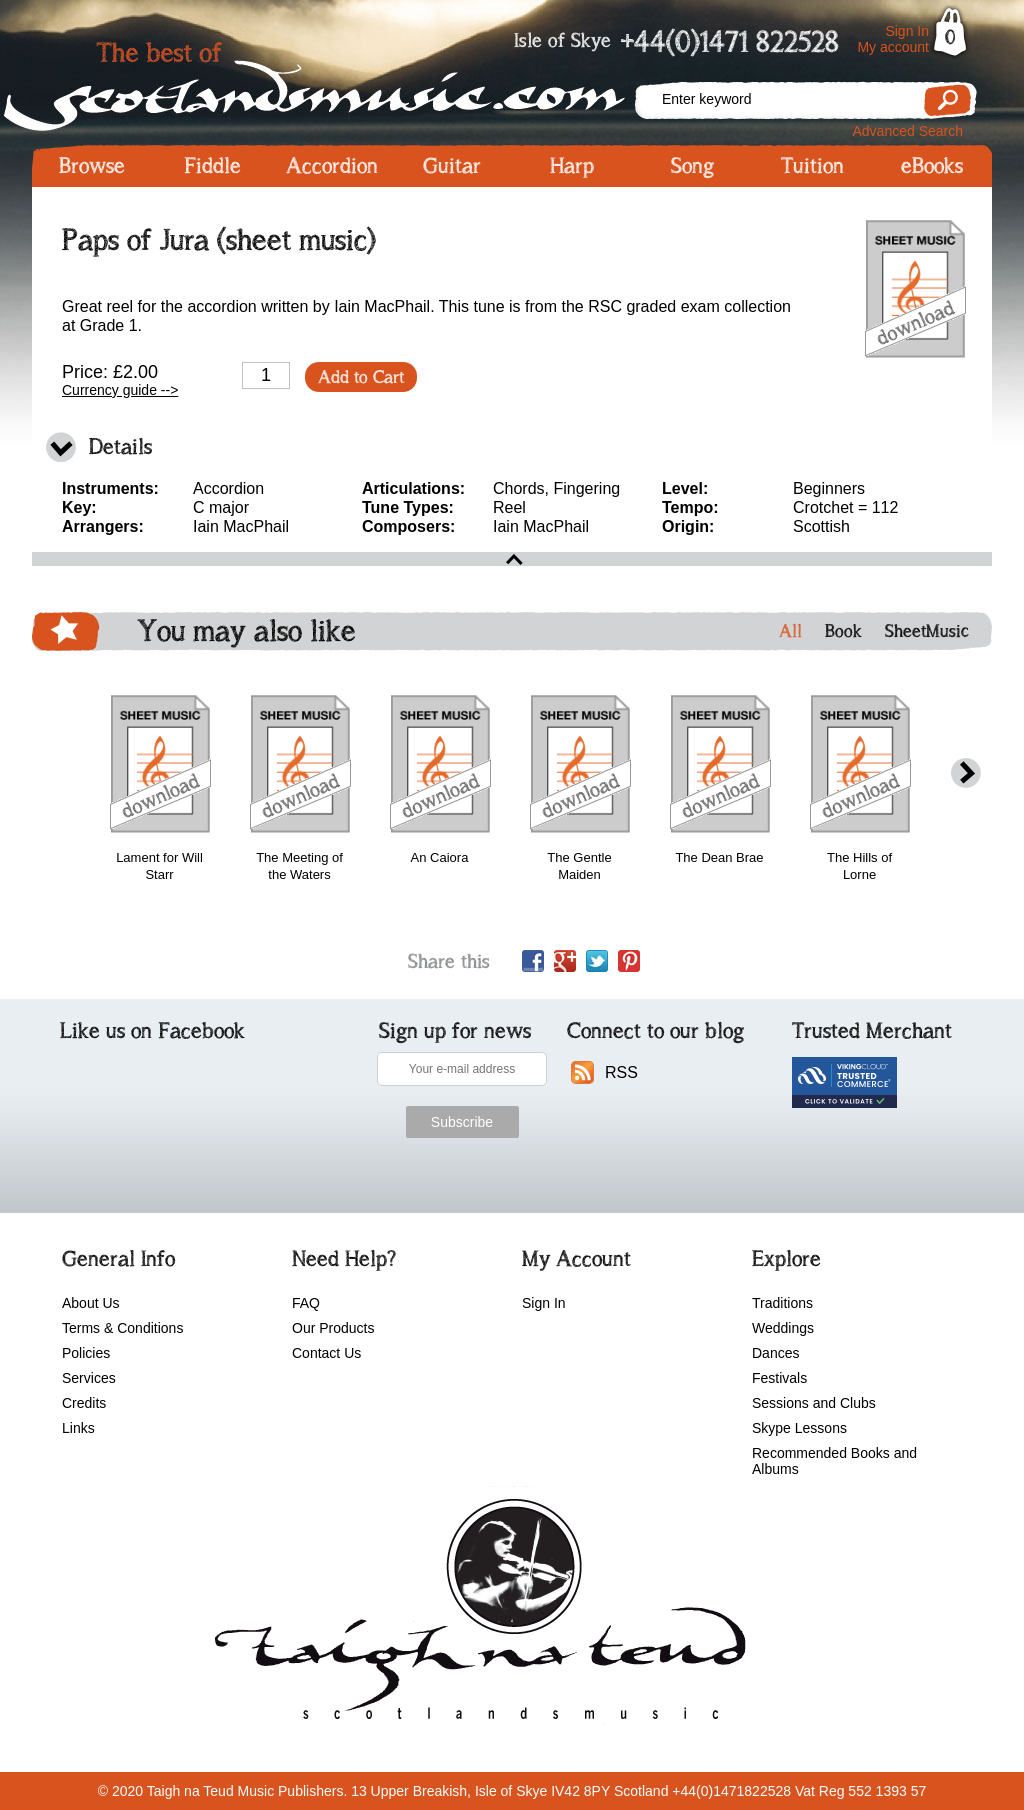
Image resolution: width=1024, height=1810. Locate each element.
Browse (92, 166)
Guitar (452, 166)
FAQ (306, 1303)
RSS (621, 1072)
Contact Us (326, 1353)
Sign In (907, 31)
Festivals (779, 1378)
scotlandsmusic (475, 1616)
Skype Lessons (799, 1428)
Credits (84, 1403)
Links (78, 1428)
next (966, 773)
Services (89, 1378)
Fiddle (212, 166)
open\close (512, 559)
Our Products (333, 1328)
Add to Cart (361, 377)
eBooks (932, 166)
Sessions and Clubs (814, 1403)
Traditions (782, 1303)
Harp (572, 166)
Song (692, 166)
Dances (775, 1353)
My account (893, 47)
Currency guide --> (120, 390)
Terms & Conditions (122, 1328)
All (790, 631)
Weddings (783, 1328)
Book (843, 631)
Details (120, 446)
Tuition (812, 166)
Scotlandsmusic (332, 80)
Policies (86, 1353)
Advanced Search (907, 131)
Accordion (332, 166)
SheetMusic (927, 631)
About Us (91, 1303)
